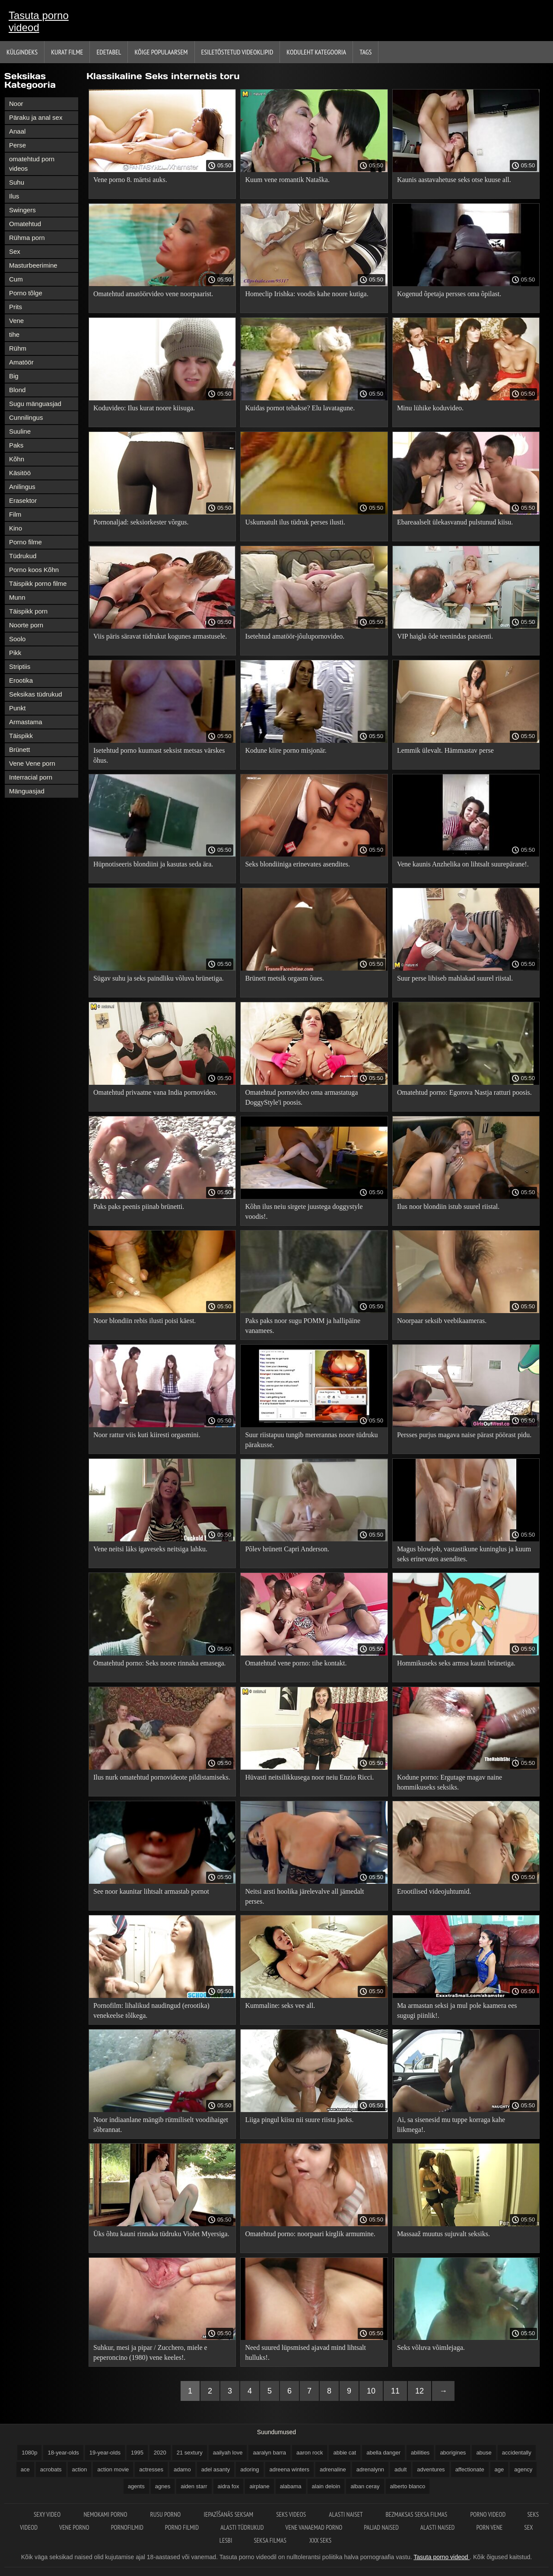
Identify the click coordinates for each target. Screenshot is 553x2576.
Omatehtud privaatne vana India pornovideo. (155, 1092)
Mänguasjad (26, 791)
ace (25, 2469)
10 (371, 2391)
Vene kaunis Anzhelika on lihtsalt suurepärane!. (463, 864)
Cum (16, 279)
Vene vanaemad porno (314, 2527)
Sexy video (48, 2514)
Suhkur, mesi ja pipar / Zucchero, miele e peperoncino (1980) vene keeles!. (150, 2352)
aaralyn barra (269, 2452)
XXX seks (320, 2540)
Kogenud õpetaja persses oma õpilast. (449, 293)
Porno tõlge (25, 293)
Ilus (14, 196)
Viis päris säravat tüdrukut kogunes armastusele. (160, 636)
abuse (483, 2452)
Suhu (16, 182)
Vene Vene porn (32, 763)
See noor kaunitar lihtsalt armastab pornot (151, 1891)
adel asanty (215, 2469)
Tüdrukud (22, 555)
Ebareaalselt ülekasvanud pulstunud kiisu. (455, 522)
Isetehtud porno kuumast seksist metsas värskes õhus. (159, 755)
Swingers (22, 210)
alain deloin (326, 2486)
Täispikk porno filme (38, 583)
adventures (431, 2469)
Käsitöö (20, 472)
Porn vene (489, 2527)
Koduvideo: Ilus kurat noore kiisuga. (144, 408)
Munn (17, 597)
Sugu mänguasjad (35, 403)
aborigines (453, 2452)
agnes (162, 2486)
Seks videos (291, 2514)
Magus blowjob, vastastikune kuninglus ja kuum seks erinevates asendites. (464, 1554)
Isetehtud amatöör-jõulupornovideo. (294, 636)
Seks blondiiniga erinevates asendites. (297, 864)
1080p (29, 2452)
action (79, 2469)
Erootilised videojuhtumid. (434, 1891)
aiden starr (194, 2486)
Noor (16, 103)
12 (419, 2391)
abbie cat (344, 2452)
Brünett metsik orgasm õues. (284, 978)
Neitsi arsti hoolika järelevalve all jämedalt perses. (304, 1896)
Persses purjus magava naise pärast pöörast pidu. (464, 1434)
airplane (259, 2486)
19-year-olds (105, 2452)
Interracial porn (30, 777)
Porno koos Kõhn (34, 569)
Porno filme (25, 542)
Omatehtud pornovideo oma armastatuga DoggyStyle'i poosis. (301, 1097)
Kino (15, 528)
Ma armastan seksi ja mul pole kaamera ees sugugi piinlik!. (457, 2010)
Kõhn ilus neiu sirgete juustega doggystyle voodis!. (303, 1211)
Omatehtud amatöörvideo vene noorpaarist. (153, 293)
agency (523, 2469)
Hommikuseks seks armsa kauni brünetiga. (456, 1663)
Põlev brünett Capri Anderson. (287, 1549)
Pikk (15, 652)
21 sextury (190, 2452)
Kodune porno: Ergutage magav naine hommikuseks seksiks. (449, 1782)
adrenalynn (370, 2469)
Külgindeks (22, 52)
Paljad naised (381, 2527)
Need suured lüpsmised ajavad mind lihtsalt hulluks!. (305, 2352)
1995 (137, 2452)
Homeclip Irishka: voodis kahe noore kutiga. (306, 293)
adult (400, 2469)
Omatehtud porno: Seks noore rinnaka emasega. (159, 1663)
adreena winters (290, 2469)
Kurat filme (67, 52)
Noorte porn (26, 625)
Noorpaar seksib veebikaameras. (441, 1320)
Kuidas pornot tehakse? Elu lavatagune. (300, 408)
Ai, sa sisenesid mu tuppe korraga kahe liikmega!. (451, 2124)
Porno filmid (182, 2527)
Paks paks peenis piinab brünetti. (138, 1206)
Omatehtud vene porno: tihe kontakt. (295, 1663)
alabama (291, 2486)
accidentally (516, 2452)
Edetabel (108, 52)
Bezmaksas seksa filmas (417, 2514)
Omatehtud (25, 223)
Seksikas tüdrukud (35, 694)
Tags (365, 52)
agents (136, 2486)
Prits (15, 306)
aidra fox (228, 2486)
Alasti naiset (346, 2514)
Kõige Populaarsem (161, 52)
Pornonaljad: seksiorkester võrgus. (141, 522)
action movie (113, 2469)
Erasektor (23, 500)
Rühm (17, 348)
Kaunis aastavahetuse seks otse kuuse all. (454, 179)
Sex (14, 251)
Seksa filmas (271, 2540)
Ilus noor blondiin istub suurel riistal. (448, 1206)
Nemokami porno (105, 2514)
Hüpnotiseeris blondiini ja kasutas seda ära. (153, 864)
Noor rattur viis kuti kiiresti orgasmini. (146, 1434)
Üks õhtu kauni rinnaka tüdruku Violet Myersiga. (161, 2233)
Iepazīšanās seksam (229, 2514)
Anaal (17, 131)
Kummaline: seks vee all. (280, 2005)
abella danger (383, 2452)
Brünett (19, 749)
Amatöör (21, 362)
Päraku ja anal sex (35, 117)
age (499, 2469)
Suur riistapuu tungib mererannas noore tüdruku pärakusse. (311, 1439)
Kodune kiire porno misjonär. (285, 750)
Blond (17, 389)
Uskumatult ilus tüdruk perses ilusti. (295, 522)
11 (395, 2391)
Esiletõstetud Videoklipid (237, 52)
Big (14, 376)
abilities (420, 2452)
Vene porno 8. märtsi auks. (130, 179)
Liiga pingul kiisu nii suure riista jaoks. (299, 2119)
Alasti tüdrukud (242, 2527)
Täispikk (21, 735)
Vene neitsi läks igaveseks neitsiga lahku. (150, 1549)
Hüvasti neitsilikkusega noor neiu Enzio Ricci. (309, 1777)
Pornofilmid (127, 2527)
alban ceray (364, 2486)
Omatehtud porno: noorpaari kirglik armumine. (310, 2233)
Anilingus (22, 486)
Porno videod (487, 2514)
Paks (16, 445)
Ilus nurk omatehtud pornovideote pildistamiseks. (161, 1777)
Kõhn (16, 459)
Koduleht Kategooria (316, 52)
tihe (14, 334)
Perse (17, 145)
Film (15, 514)
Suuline (20, 431)
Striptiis (19, 666)
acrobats (51, 2469)
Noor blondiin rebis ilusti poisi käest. (144, 1320)
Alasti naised (437, 2527)
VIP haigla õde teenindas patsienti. (445, 636)
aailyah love (228, 2452)
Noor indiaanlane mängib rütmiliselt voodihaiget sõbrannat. (160, 2124)
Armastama (25, 721)
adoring (249, 2469)
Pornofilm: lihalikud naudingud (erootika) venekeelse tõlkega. (151, 2010)
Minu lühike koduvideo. (430, 408)
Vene (16, 320)
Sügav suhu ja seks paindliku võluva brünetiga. (158, 978)
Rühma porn (27, 237)
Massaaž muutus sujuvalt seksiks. (443, 2233)
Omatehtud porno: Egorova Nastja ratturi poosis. (464, 1092)
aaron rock (309, 2452)
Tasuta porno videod (39, 21)
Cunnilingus (26, 417)
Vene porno (74, 2527)
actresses (151, 2469)
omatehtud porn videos (31, 163)
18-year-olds (63, 2452)
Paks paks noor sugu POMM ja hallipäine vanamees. (302, 1325)
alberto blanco (408, 2486)
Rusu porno (166, 2514)
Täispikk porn (28, 611)
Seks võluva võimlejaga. (431, 2347)
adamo (182, 2469)
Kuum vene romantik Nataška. (287, 179)
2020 (160, 2452)
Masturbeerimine (33, 265)
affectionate (469, 2469)
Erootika (21, 680)
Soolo (17, 638)
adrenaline (333, 2469)
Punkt (17, 708)
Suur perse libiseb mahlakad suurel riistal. (455, 978)
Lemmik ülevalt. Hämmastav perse (445, 750)
